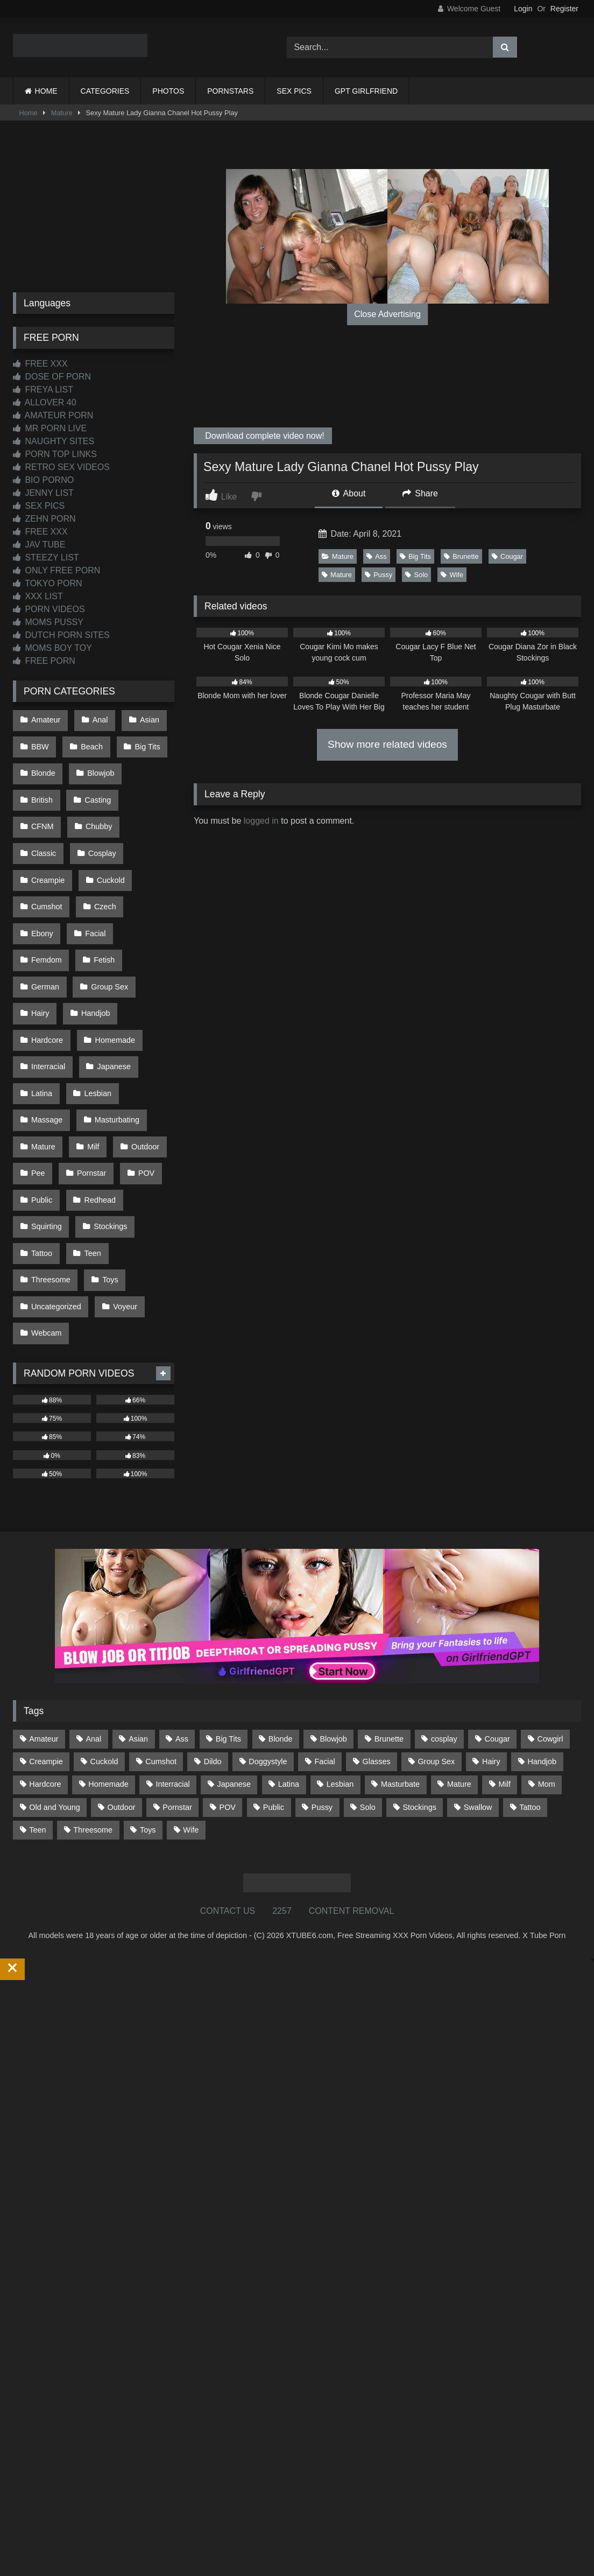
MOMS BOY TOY (52, 647)
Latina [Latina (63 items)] (288, 1668)
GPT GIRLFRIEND (366, 91)
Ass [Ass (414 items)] (181, 1622)
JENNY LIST (43, 492)
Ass (376, 556)
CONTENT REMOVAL (351, 1795)
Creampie (105, 833)
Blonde (43, 764)
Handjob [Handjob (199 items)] (541, 1645)
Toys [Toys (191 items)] (148, 1713)
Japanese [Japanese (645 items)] (234, 1668)
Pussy (378, 575)
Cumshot (103, 855)
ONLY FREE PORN (56, 570)
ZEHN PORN (44, 518)
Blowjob (97, 764)
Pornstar (88, 1083)
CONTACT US (228, 1795)
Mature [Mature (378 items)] (459, 1668)
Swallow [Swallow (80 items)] (478, 1691)
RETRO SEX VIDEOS (61, 467)
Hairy (40, 946)
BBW (39, 742)
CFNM (149, 787)
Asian (144, 718)
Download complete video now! (263, 435)
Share (420, 493)
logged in (261, 820)
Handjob (93, 946)
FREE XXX (40, 363)
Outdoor (140, 1060)
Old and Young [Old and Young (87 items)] (54, 1691)
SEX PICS (294, 91)
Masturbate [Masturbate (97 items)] (400, 1668)
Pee (38, 1083)
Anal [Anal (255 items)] (93, 1622)
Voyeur (122, 1197)
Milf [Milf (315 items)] (505, 1668)
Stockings (107, 1129)
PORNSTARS (230, 91)
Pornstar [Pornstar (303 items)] (177, 1691)
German (45, 924)
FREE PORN (44, 660)
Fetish (101, 901)
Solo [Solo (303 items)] (368, 1691)
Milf (90, 1060)
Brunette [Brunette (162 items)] (389, 1622)
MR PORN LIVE (50, 428)
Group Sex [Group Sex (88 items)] (436, 1645)
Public (41, 1105)
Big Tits (415, 556)
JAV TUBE (39, 544)
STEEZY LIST (46, 557)
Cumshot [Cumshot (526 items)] (160, 1645)
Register (564, 8)
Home (28, 113)
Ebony (93, 878)
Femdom (46, 901)
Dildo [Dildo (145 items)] (213, 1645)
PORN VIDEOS (49, 609)
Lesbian (94, 1014)
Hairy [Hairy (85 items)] (491, 1645)
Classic (99, 809)
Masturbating (113, 1037)
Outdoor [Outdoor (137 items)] (122, 1691)
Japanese (111, 992)
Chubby (44, 809)
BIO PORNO (43, 480)
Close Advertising (387, 314)
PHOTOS (168, 91)
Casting (95, 787)
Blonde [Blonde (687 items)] (280, 1622)
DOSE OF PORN (52, 376)
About (348, 493)
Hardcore (46, 969)
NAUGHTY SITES (53, 441)
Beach (89, 742)
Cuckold (45, 855)
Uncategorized (56, 1197)
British (41, 787)
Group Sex (106, 924)
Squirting (46, 1129)
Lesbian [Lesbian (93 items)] (340, 1668)
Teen (89, 1151)
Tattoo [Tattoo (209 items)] (529, 1691)
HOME (46, 91)
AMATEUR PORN (53, 415)
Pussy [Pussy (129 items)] (322, 1691)
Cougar (507, 556)
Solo (416, 575)
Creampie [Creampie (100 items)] (45, 1645)
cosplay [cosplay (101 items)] (444, 1622)
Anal (97, 718)
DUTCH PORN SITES (61, 635)
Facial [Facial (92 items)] (324, 1645)
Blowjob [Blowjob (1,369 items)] (333, 1622)
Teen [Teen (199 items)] (37, 1713)
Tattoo (41, 1151)
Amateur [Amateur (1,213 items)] (43, 1622)
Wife (452, 575)
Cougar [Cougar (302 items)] (497, 1622)
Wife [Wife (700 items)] (191, 1713)
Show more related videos (387, 744)
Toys (108, 1174)
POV (141, 1083)
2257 (282, 1795)
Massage (46, 1037)
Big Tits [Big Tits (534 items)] (228, 1622)
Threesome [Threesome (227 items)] (92, 1713)
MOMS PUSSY (48, 622)
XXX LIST (38, 596)
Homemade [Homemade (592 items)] (108, 1668)
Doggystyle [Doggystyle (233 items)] (268, 1645)
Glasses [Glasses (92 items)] (377, 1645)
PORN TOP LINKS (55, 454)
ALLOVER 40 (44, 402)
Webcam (46, 1220)
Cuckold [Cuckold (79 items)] (104, 1645)
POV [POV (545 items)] (228, 1691)
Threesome (50, 1174)
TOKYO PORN (47, 583)
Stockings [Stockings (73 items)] (419, 1691)
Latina (41, 1014)
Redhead (96, 1105)
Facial (144, 878)
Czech (42, 878)
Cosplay (45, 833)
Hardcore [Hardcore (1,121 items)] (45, 1668)
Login (523, 8)
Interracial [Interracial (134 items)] (173, 1668)
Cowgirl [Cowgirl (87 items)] (550, 1622)
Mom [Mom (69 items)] (546, 1668)
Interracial (48, 992)
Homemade (112, 969)
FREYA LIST (43, 389)
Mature (62, 113)
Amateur (45, 718)
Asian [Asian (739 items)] (138, 1622)
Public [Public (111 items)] (273, 1691)
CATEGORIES (105, 91)
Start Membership (34, 2569)
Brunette (461, 556)
